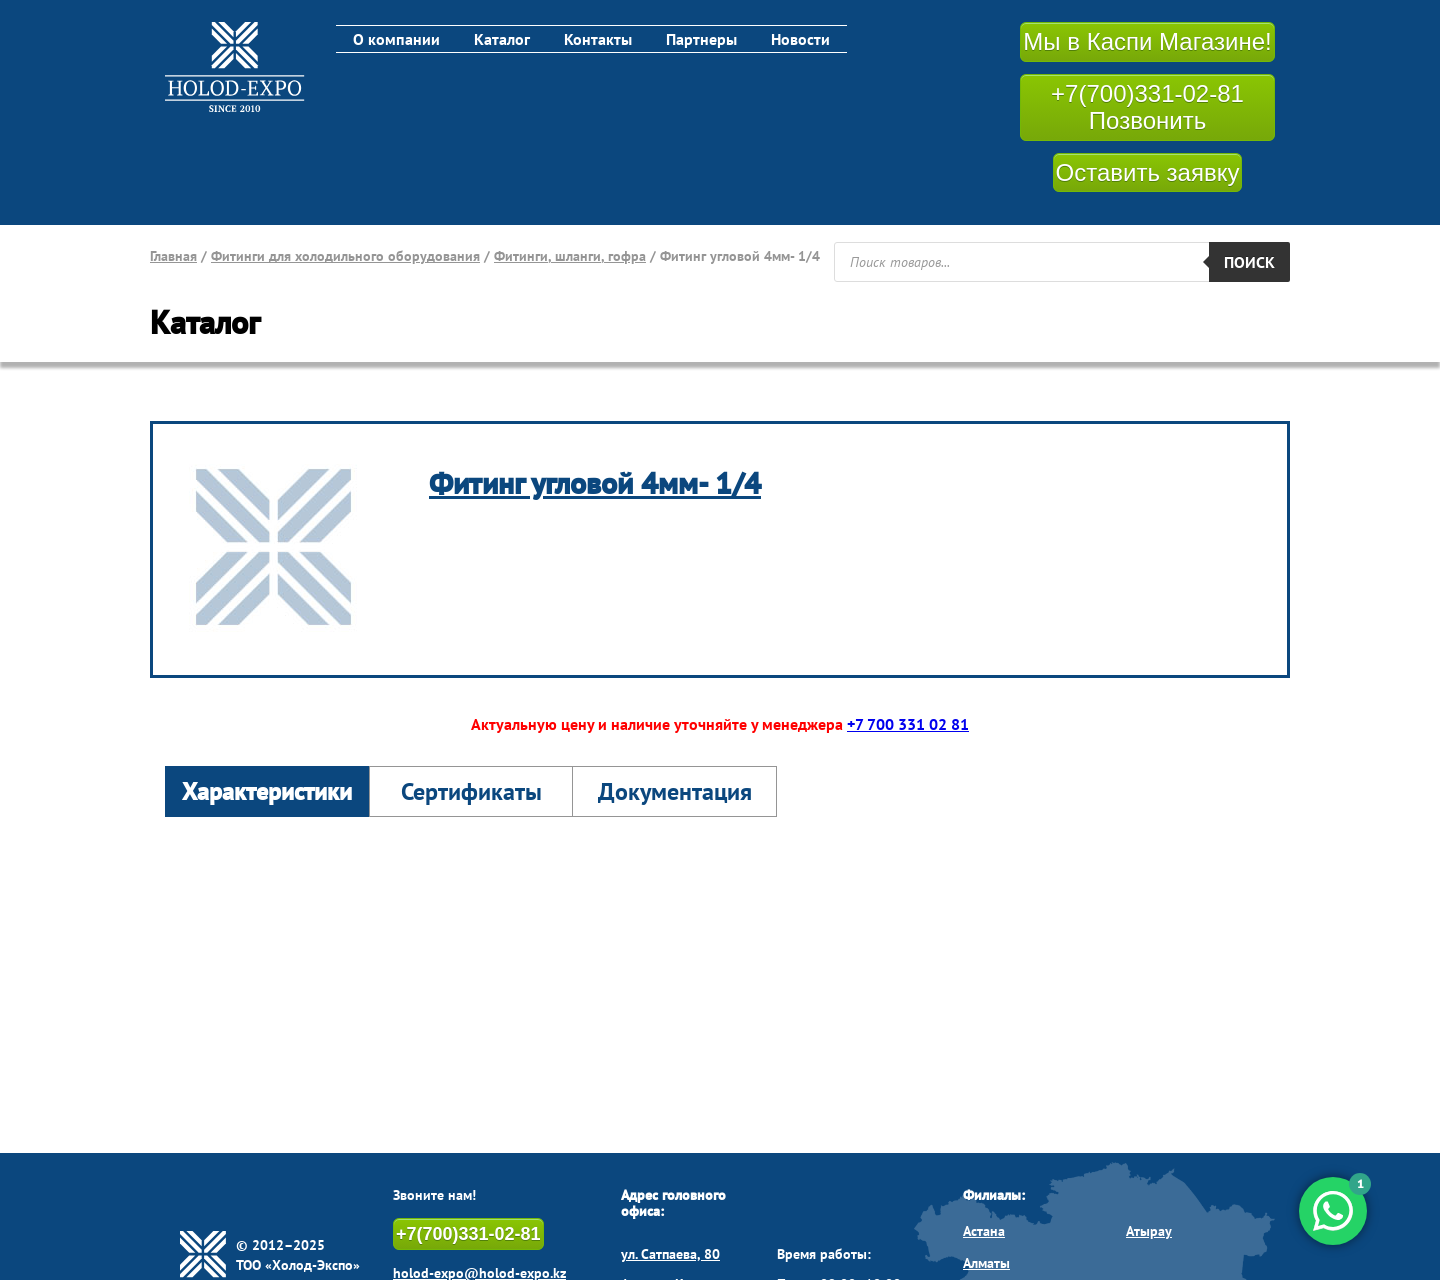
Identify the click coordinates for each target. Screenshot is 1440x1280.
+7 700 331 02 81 (908, 724)
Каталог (502, 39)
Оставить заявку (1148, 172)
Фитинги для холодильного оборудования (345, 256)
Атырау (1149, 1231)
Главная (173, 256)
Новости (800, 39)
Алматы (986, 1263)
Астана (984, 1231)
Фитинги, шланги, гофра (570, 256)
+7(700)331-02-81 (468, 1234)
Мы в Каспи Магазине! (1147, 41)
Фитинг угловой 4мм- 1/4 (595, 482)
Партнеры (701, 39)
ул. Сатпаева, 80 (670, 1254)
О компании (396, 39)
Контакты (598, 39)
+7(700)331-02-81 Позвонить (1147, 107)
